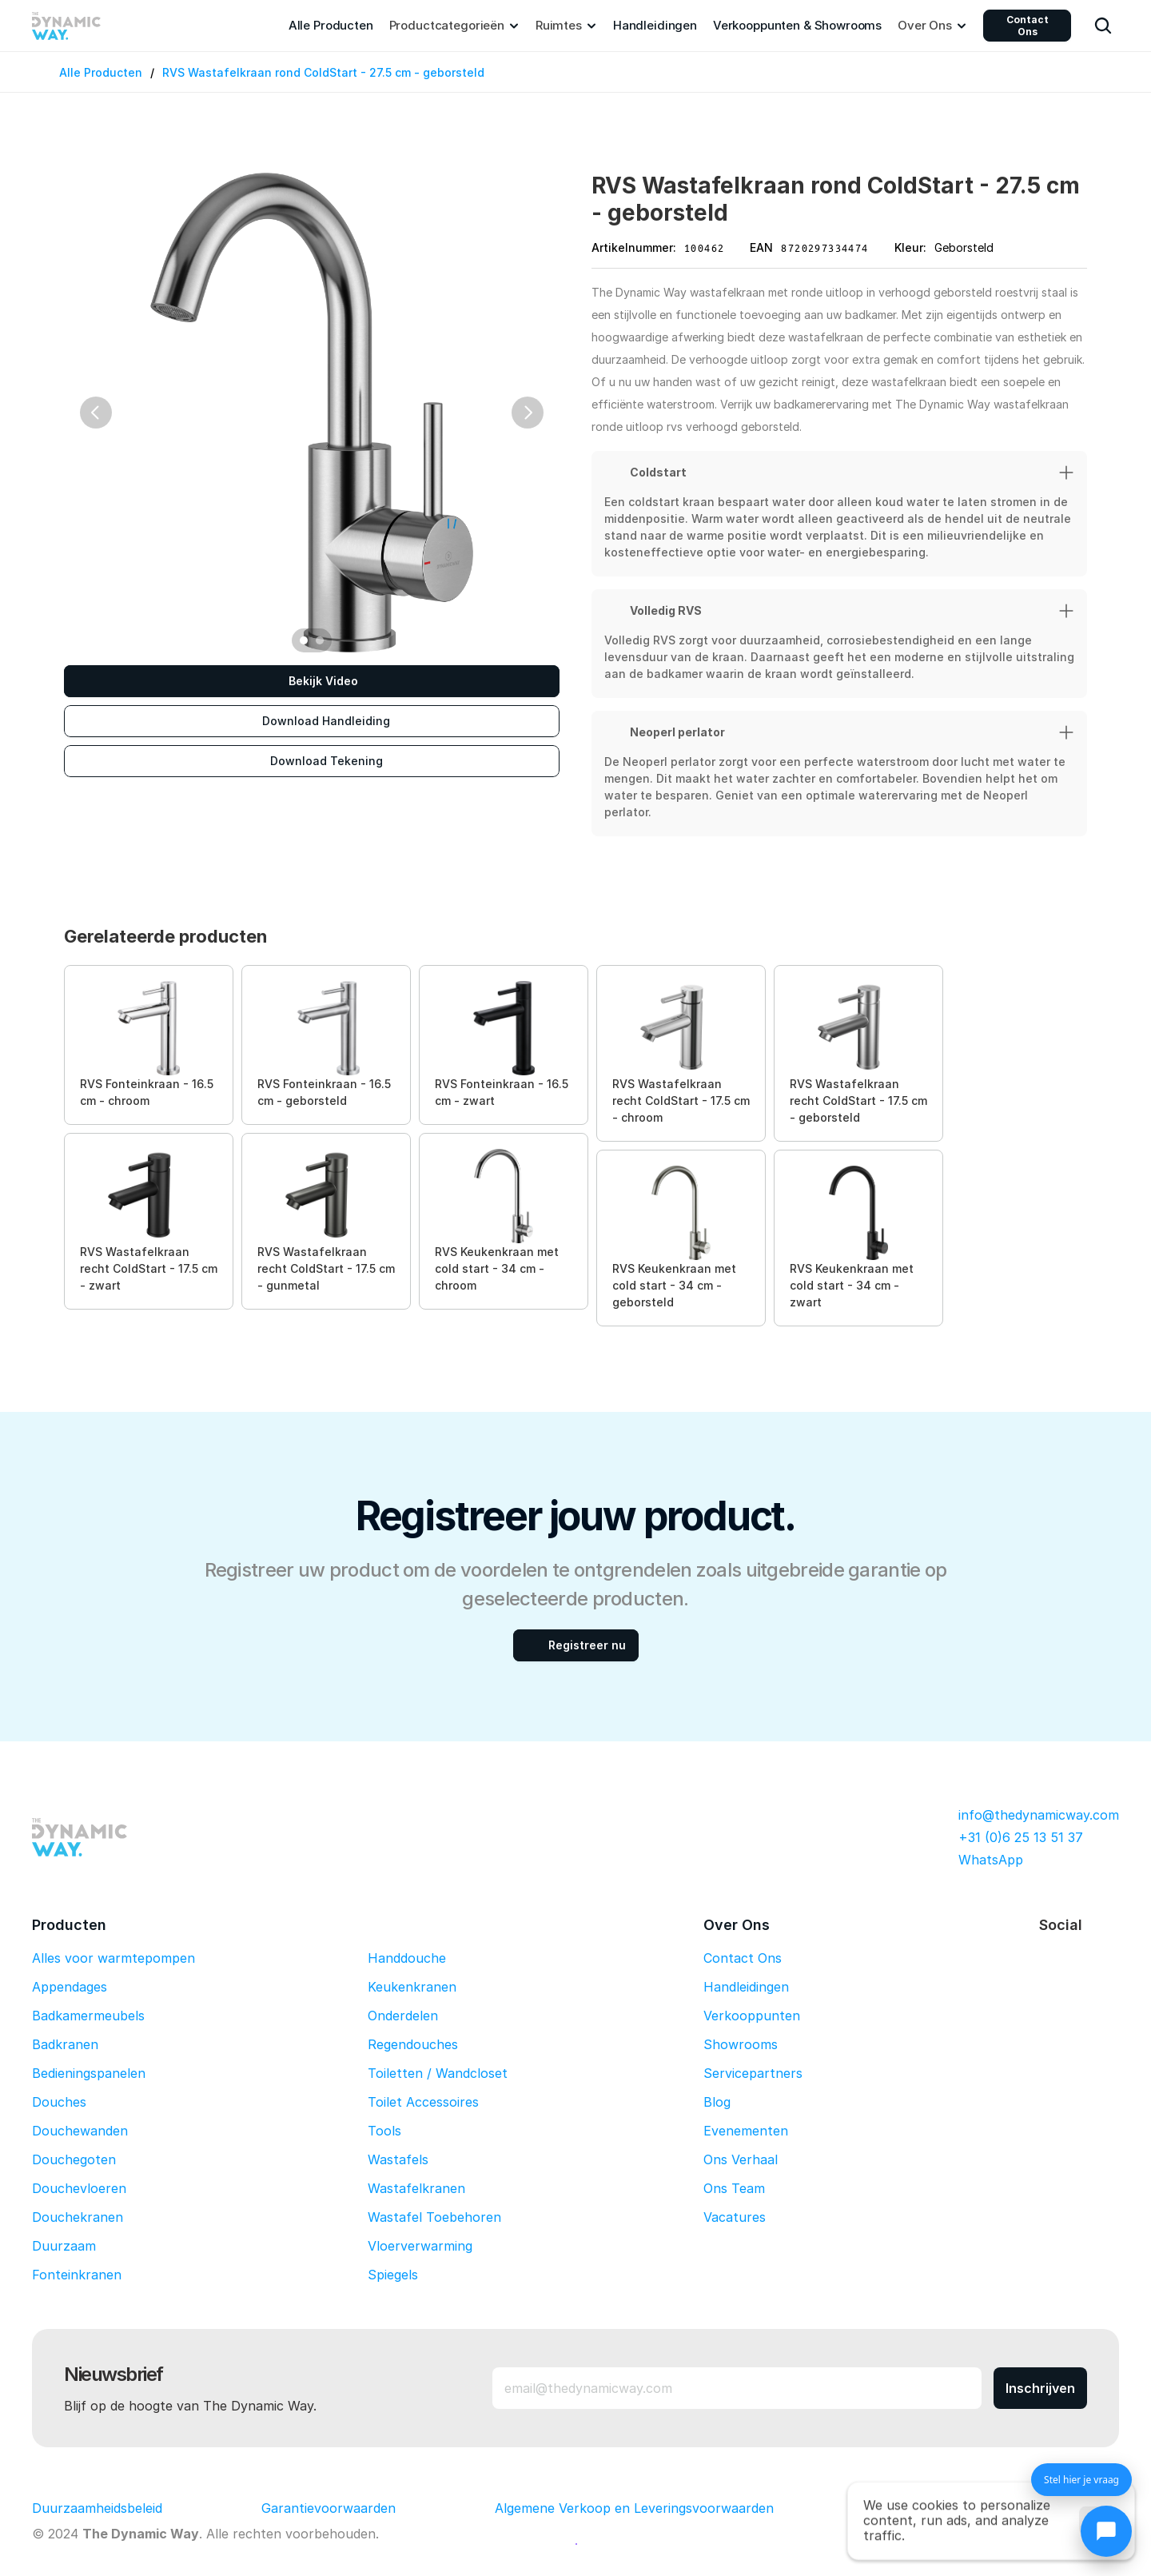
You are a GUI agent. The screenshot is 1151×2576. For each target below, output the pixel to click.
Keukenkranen (412, 1987)
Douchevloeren (79, 2188)
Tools (384, 2131)
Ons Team (734, 2188)
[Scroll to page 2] (322, 640)
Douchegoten (74, 2159)
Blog (717, 2102)
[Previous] (96, 413)
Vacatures (734, 2217)
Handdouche (407, 1958)
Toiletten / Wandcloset (438, 2073)
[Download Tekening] (312, 761)
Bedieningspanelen (88, 2073)
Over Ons (736, 1924)
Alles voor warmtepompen (113, 1958)
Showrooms (740, 2044)
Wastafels (398, 2159)
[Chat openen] (1106, 2531)
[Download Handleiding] (312, 721)
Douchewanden (80, 2131)
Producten (69, 1924)
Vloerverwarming (420, 2246)
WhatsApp (990, 1860)
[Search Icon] (1103, 26)
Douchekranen (77, 2217)
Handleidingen (746, 1987)
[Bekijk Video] (312, 681)
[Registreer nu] (576, 1645)
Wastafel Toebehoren (434, 2217)
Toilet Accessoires (423, 2102)
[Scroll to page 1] (302, 640)
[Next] (528, 413)
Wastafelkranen (416, 2188)
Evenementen (745, 2131)
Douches (59, 2102)
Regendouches (413, 2044)
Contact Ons (1027, 26)
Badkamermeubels (88, 2016)
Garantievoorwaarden (328, 2508)
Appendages (69, 1987)
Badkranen (65, 2044)
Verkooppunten (751, 2016)
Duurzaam (64, 2246)
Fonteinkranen (76, 2275)
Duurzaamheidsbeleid (97, 2508)
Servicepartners (753, 2073)
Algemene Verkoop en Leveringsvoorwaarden (634, 2508)
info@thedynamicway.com (1038, 1815)
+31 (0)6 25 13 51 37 (1020, 1837)
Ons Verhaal (740, 2159)
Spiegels (393, 2275)
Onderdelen (403, 2016)
